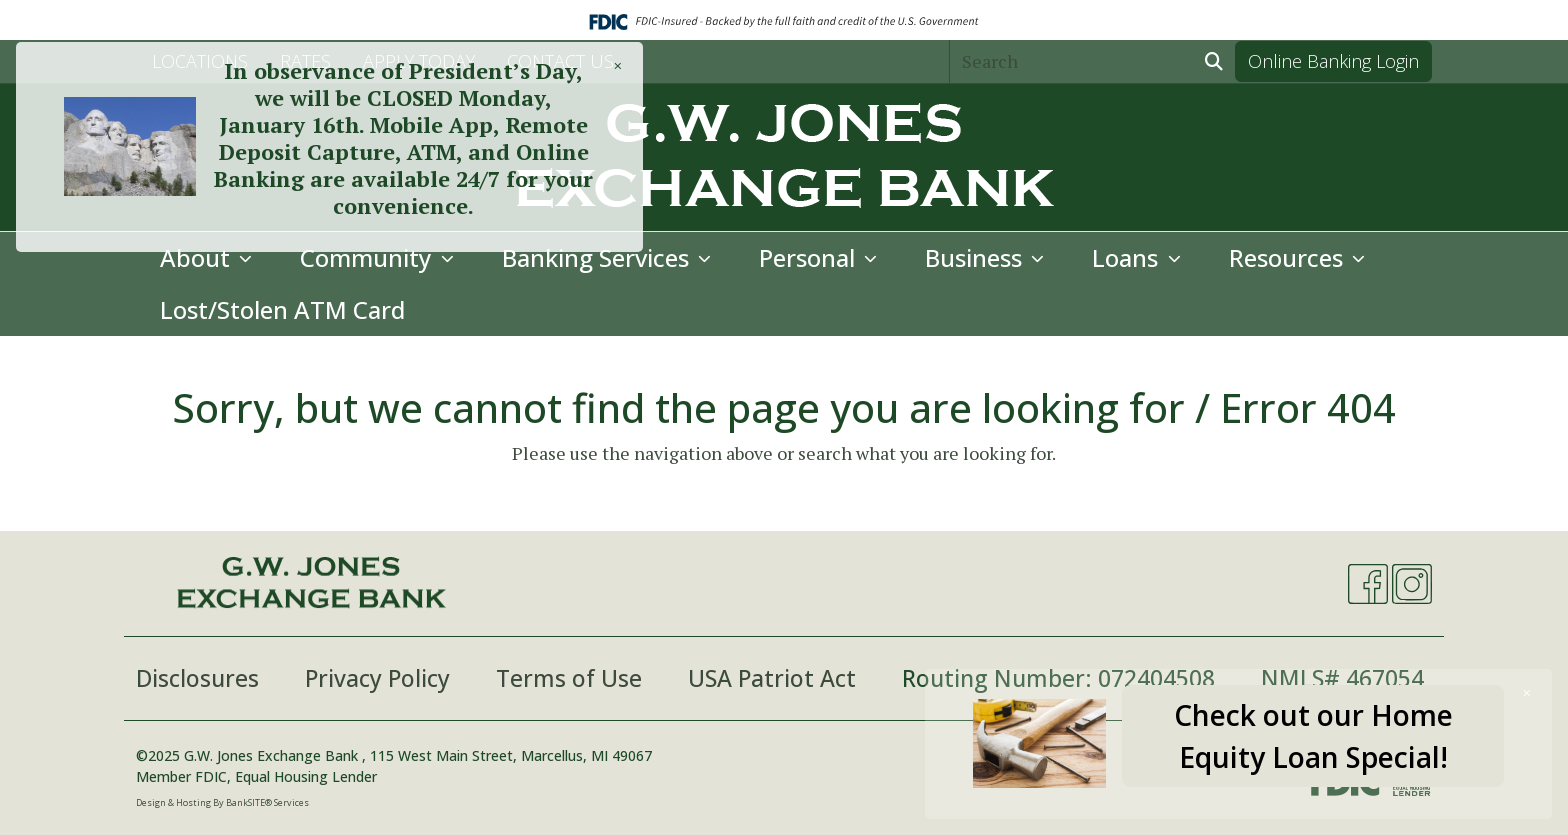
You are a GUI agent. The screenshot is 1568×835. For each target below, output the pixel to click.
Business (976, 257)
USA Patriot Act (772, 678)
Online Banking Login (1333, 61)
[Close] (1527, 692)
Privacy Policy (377, 678)
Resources (1289, 257)
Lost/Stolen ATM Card (282, 309)
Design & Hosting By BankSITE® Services (222, 802)
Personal (810, 257)
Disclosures (197, 678)
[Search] (1072, 61)
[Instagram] (1412, 584)
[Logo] (784, 157)
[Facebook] (1368, 584)
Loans (1128, 257)
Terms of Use (569, 678)
